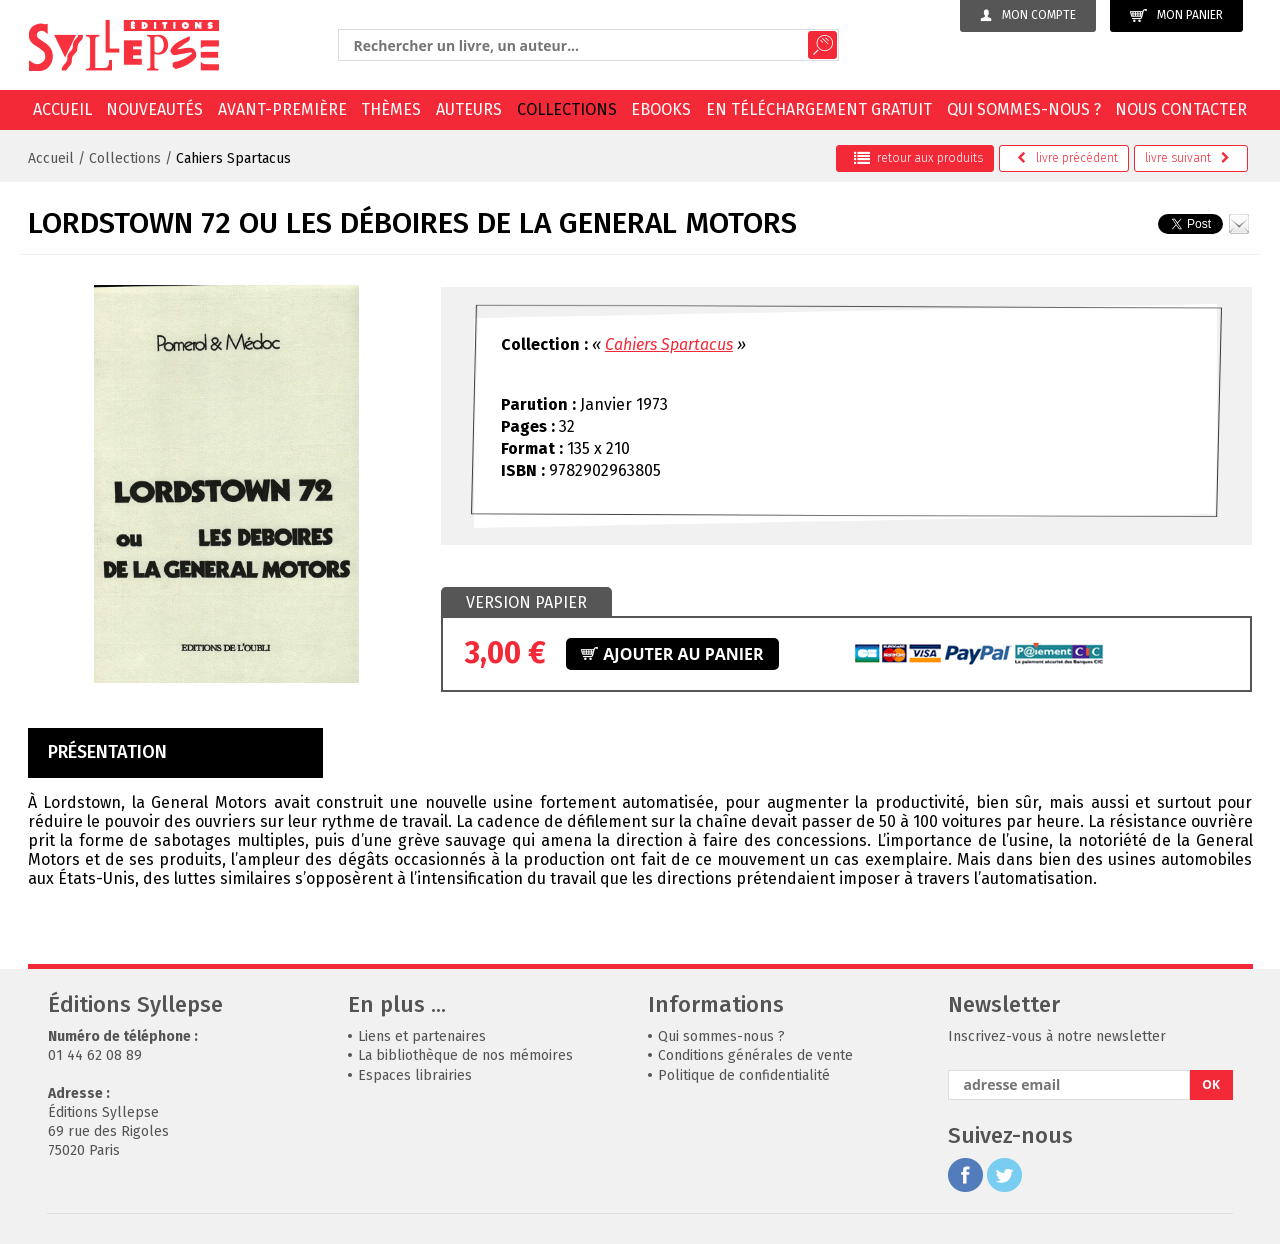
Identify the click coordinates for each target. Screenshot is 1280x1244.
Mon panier (1176, 15)
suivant (1187, 158)
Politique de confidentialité (744, 1075)
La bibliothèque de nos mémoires (465, 1055)
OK (1211, 1084)
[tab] (526, 603)
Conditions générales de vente (755, 1055)
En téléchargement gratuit (819, 109)
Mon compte (1028, 15)
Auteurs (469, 109)
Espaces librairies (415, 1075)
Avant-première (282, 109)
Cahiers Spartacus (233, 158)
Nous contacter (1181, 109)
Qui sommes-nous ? (1024, 109)
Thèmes (391, 109)
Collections (567, 109)
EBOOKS (661, 109)
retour (918, 158)
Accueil (62, 109)
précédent (1067, 158)
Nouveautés (154, 109)
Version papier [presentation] (526, 602)
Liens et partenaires (422, 1036)
